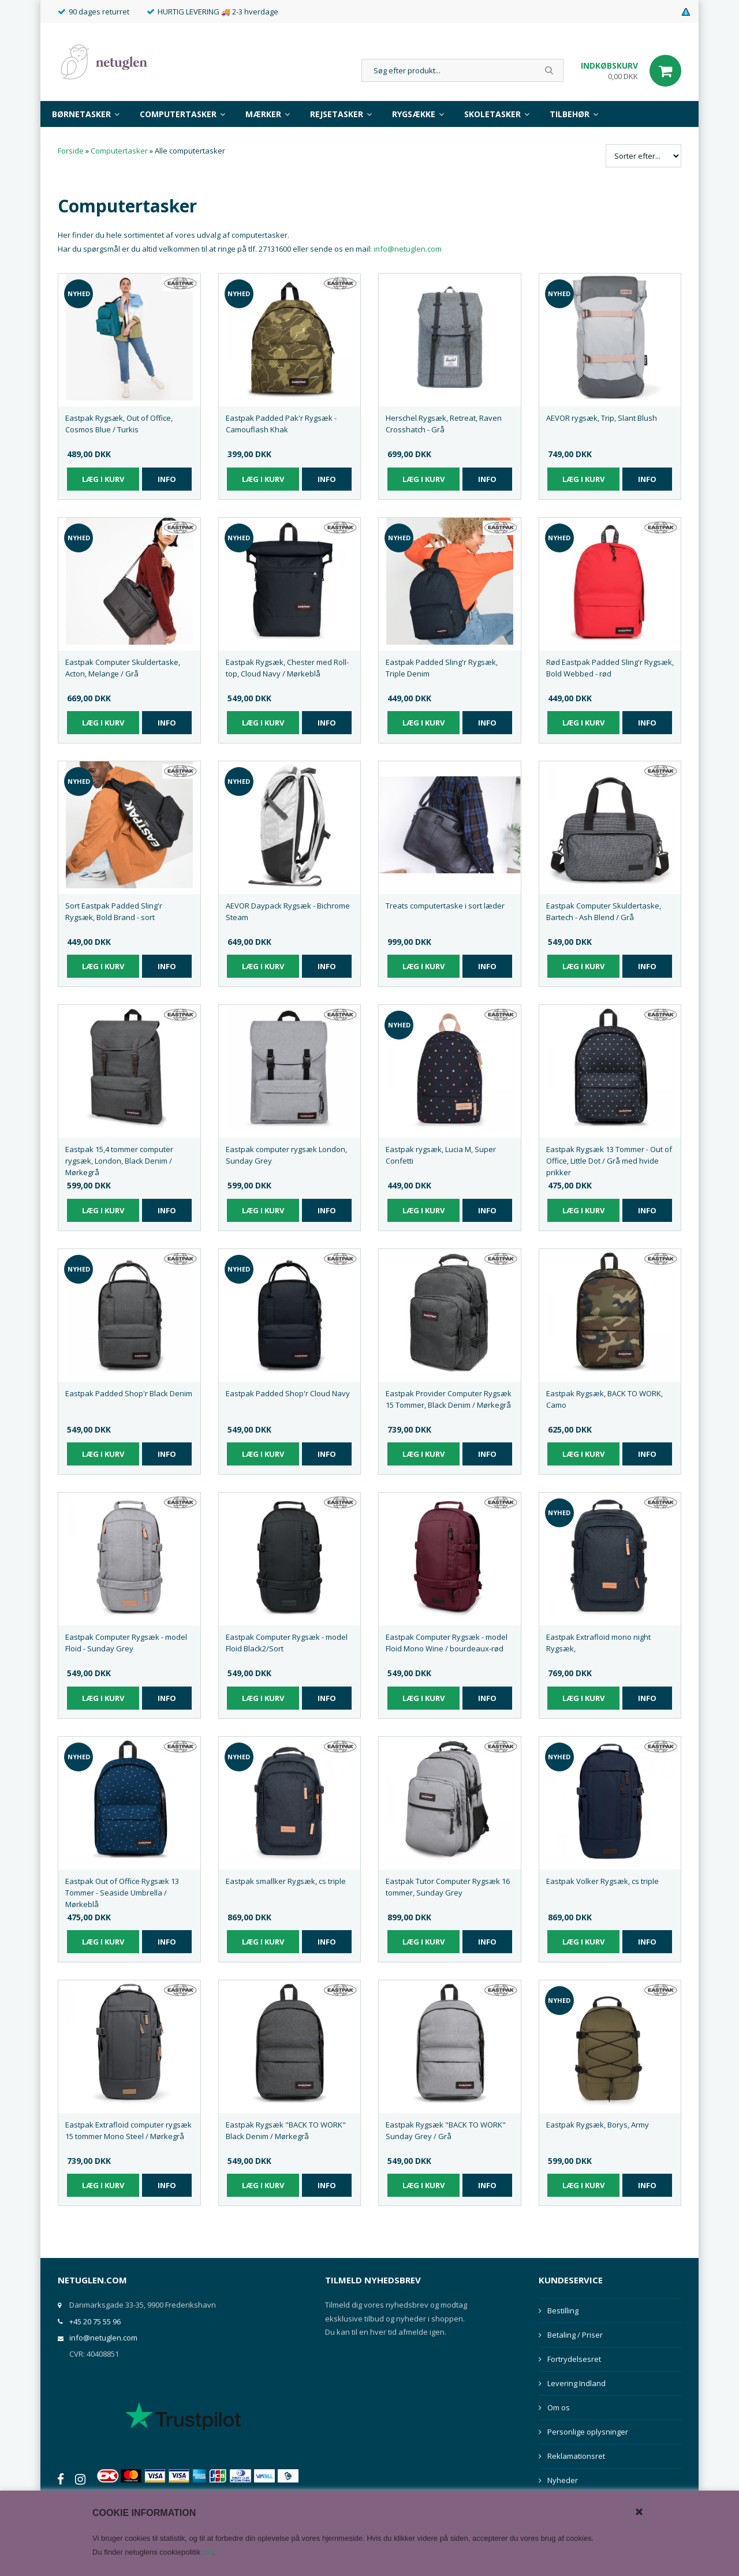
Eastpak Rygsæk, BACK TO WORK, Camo (604, 1399)
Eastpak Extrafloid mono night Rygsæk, (598, 1643)
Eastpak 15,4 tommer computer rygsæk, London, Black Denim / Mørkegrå (119, 1160)
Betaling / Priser (575, 2335)
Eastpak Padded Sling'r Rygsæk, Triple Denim (442, 668)
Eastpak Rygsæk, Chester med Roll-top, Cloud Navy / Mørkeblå (287, 668)
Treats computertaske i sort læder (445, 905)
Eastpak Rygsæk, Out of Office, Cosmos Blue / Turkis (119, 424)
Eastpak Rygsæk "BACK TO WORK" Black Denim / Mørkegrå (286, 2130)
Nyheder (562, 2480)
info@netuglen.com (408, 249)
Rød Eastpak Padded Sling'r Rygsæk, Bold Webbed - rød (610, 668)
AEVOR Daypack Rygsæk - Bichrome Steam (288, 911)
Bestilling (562, 2310)
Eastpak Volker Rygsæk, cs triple (602, 1881)
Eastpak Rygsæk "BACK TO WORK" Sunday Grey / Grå (446, 2130)
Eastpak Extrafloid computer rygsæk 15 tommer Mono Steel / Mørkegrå (128, 2130)
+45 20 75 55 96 (95, 2321)
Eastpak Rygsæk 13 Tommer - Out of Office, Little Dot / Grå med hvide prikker (609, 1160)
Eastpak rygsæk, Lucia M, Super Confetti (441, 1155)
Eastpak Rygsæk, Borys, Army (597, 2124)
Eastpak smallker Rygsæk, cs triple (286, 1881)
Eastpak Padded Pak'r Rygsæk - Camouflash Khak (281, 424)
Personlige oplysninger (587, 2432)
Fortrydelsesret (574, 2359)
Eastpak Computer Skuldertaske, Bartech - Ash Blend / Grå (603, 911)
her (208, 2552)
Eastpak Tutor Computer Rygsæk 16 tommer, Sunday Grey (448, 1887)
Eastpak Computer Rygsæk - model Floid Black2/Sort (287, 1643)
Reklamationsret (576, 2456)
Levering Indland (576, 2383)
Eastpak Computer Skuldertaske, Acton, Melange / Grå (122, 668)
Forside (71, 150)
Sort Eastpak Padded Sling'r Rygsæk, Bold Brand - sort (113, 911)
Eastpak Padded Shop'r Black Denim (128, 1393)
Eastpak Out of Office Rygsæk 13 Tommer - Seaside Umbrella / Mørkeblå (122, 1892)
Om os (558, 2407)
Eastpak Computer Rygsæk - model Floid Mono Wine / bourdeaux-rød (446, 1643)
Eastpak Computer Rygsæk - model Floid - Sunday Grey (126, 1643)
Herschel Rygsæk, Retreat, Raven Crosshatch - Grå (444, 424)
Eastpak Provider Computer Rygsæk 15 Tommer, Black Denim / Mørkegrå (449, 1399)
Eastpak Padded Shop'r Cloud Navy (288, 1393)
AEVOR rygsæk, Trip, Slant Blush (601, 418)
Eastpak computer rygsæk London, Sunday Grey (286, 1155)
